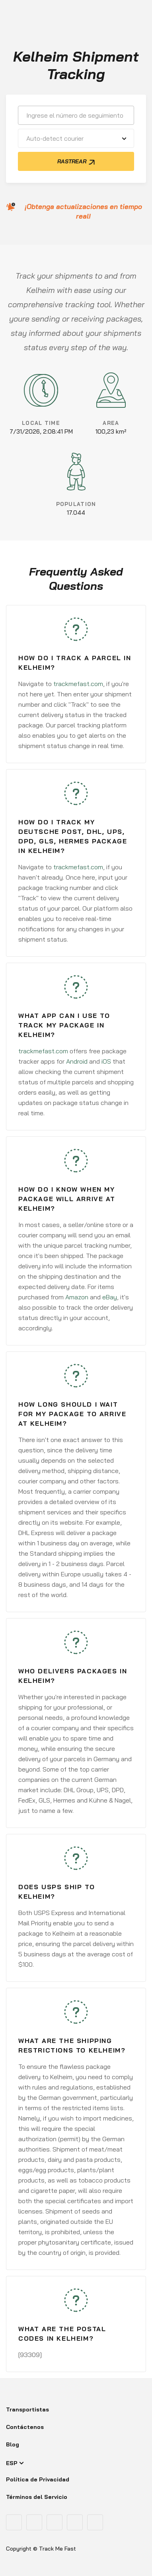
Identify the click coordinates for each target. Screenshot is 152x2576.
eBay (109, 1297)
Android (77, 1061)
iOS (106, 1061)
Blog (12, 2444)
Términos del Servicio (36, 2496)
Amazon (76, 1297)
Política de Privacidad (37, 2479)
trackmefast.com (78, 684)
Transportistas (27, 2409)
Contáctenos (25, 2427)
